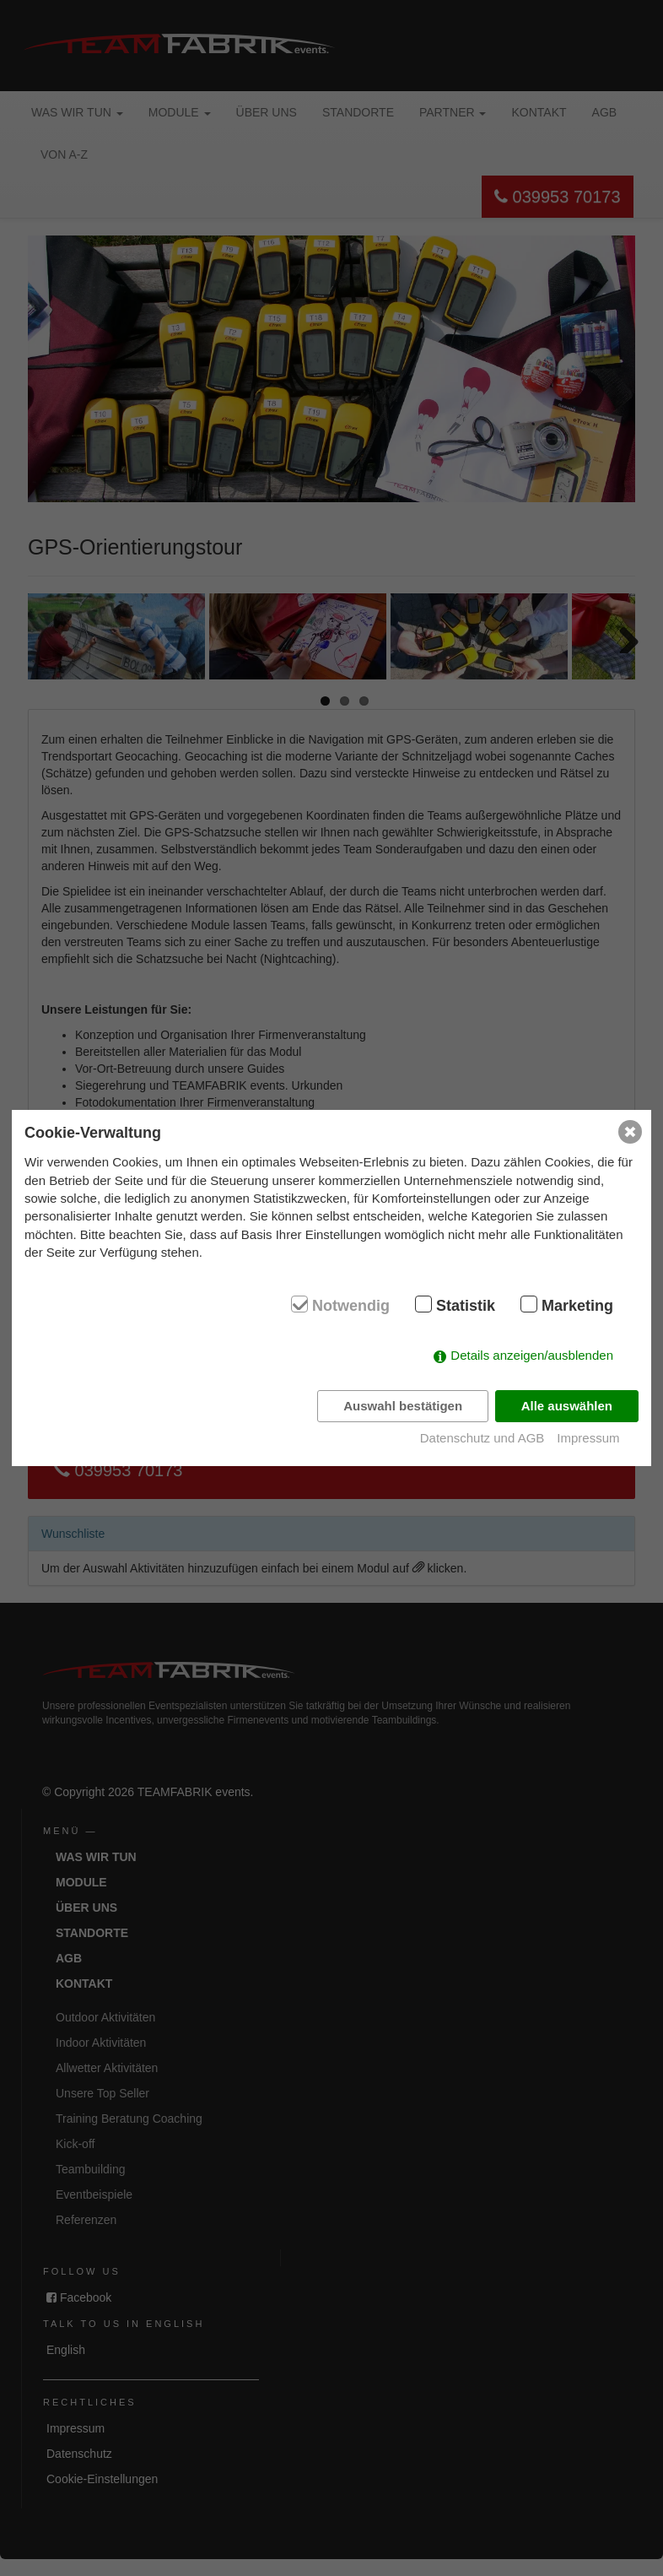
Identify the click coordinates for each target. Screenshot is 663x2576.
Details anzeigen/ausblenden (531, 1355)
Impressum (588, 1438)
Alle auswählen (566, 1406)
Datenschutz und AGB (482, 1438)
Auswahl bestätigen (402, 1406)
